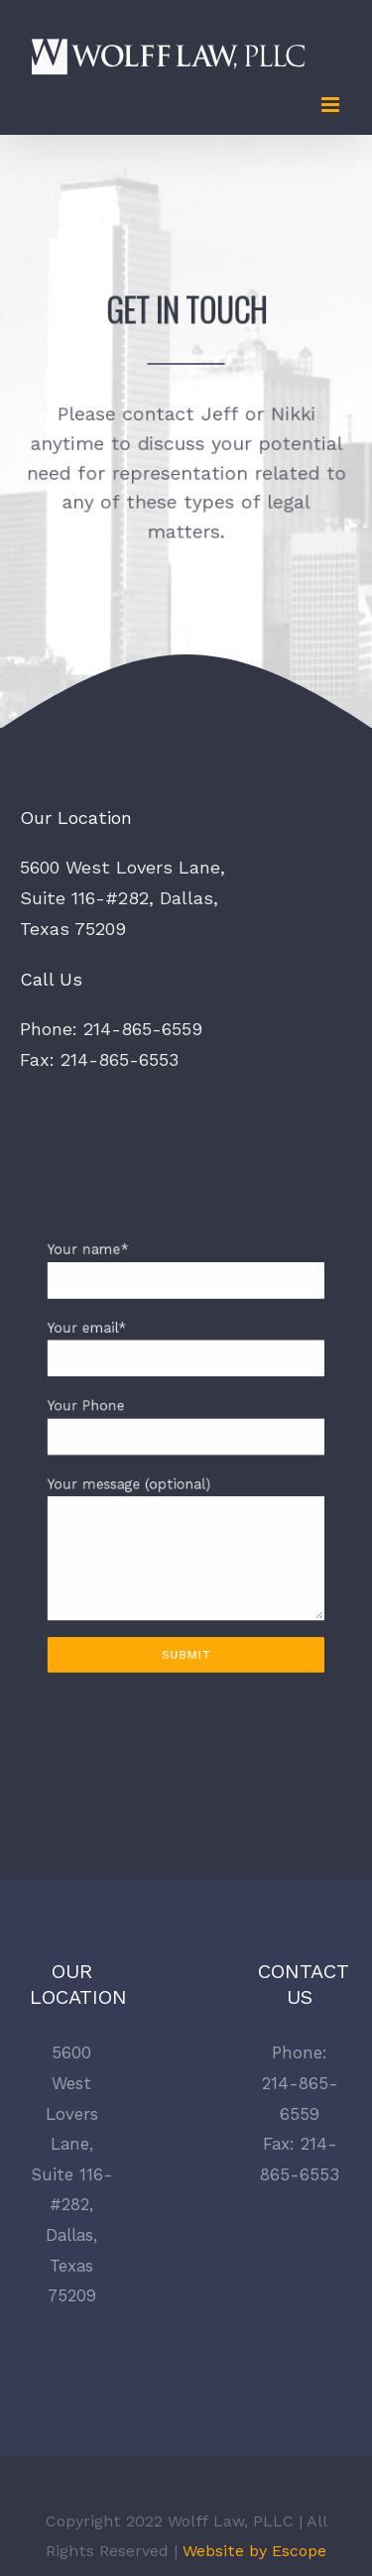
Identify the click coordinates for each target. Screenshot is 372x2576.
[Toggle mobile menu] (331, 104)
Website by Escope (252, 2550)
